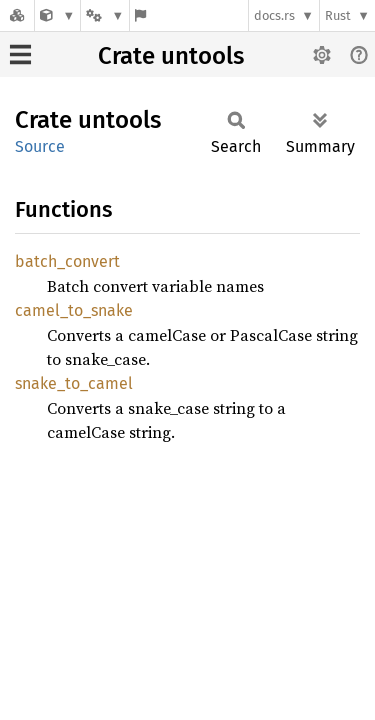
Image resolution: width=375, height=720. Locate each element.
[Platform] (105, 15)
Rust (338, 15)
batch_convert (67, 261)
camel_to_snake (74, 310)
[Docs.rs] (17, 15)
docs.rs (274, 15)
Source (40, 146)
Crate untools (171, 56)
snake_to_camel (74, 383)
